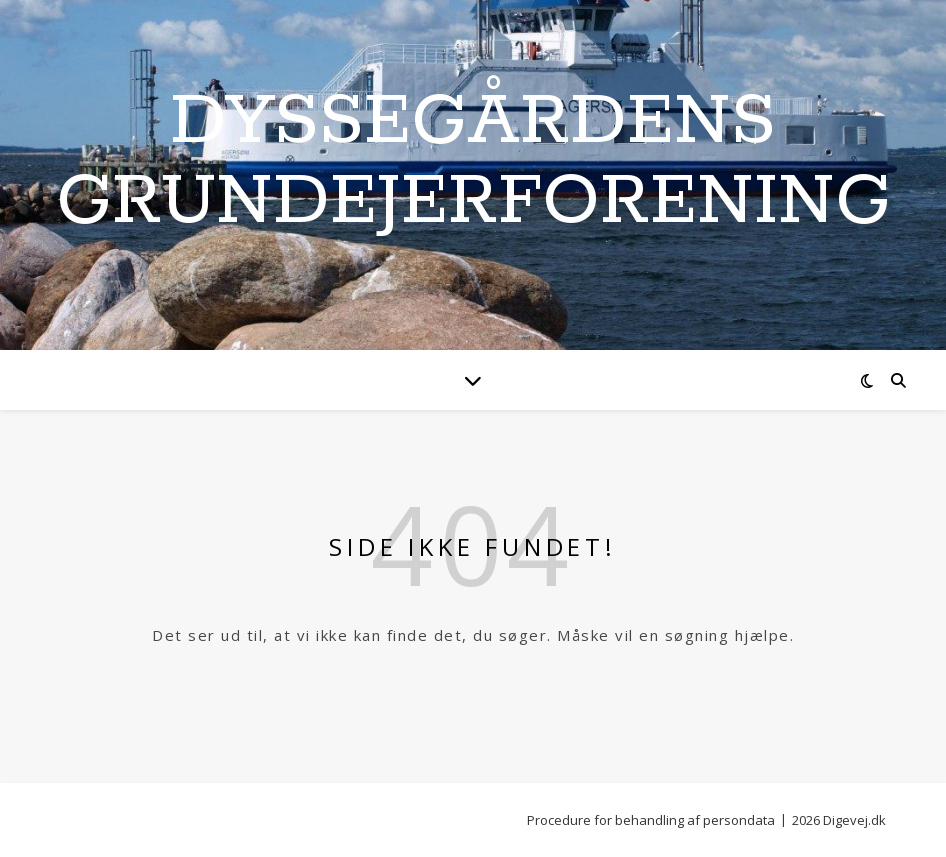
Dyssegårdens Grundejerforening (473, 163)
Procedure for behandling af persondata (651, 820)
